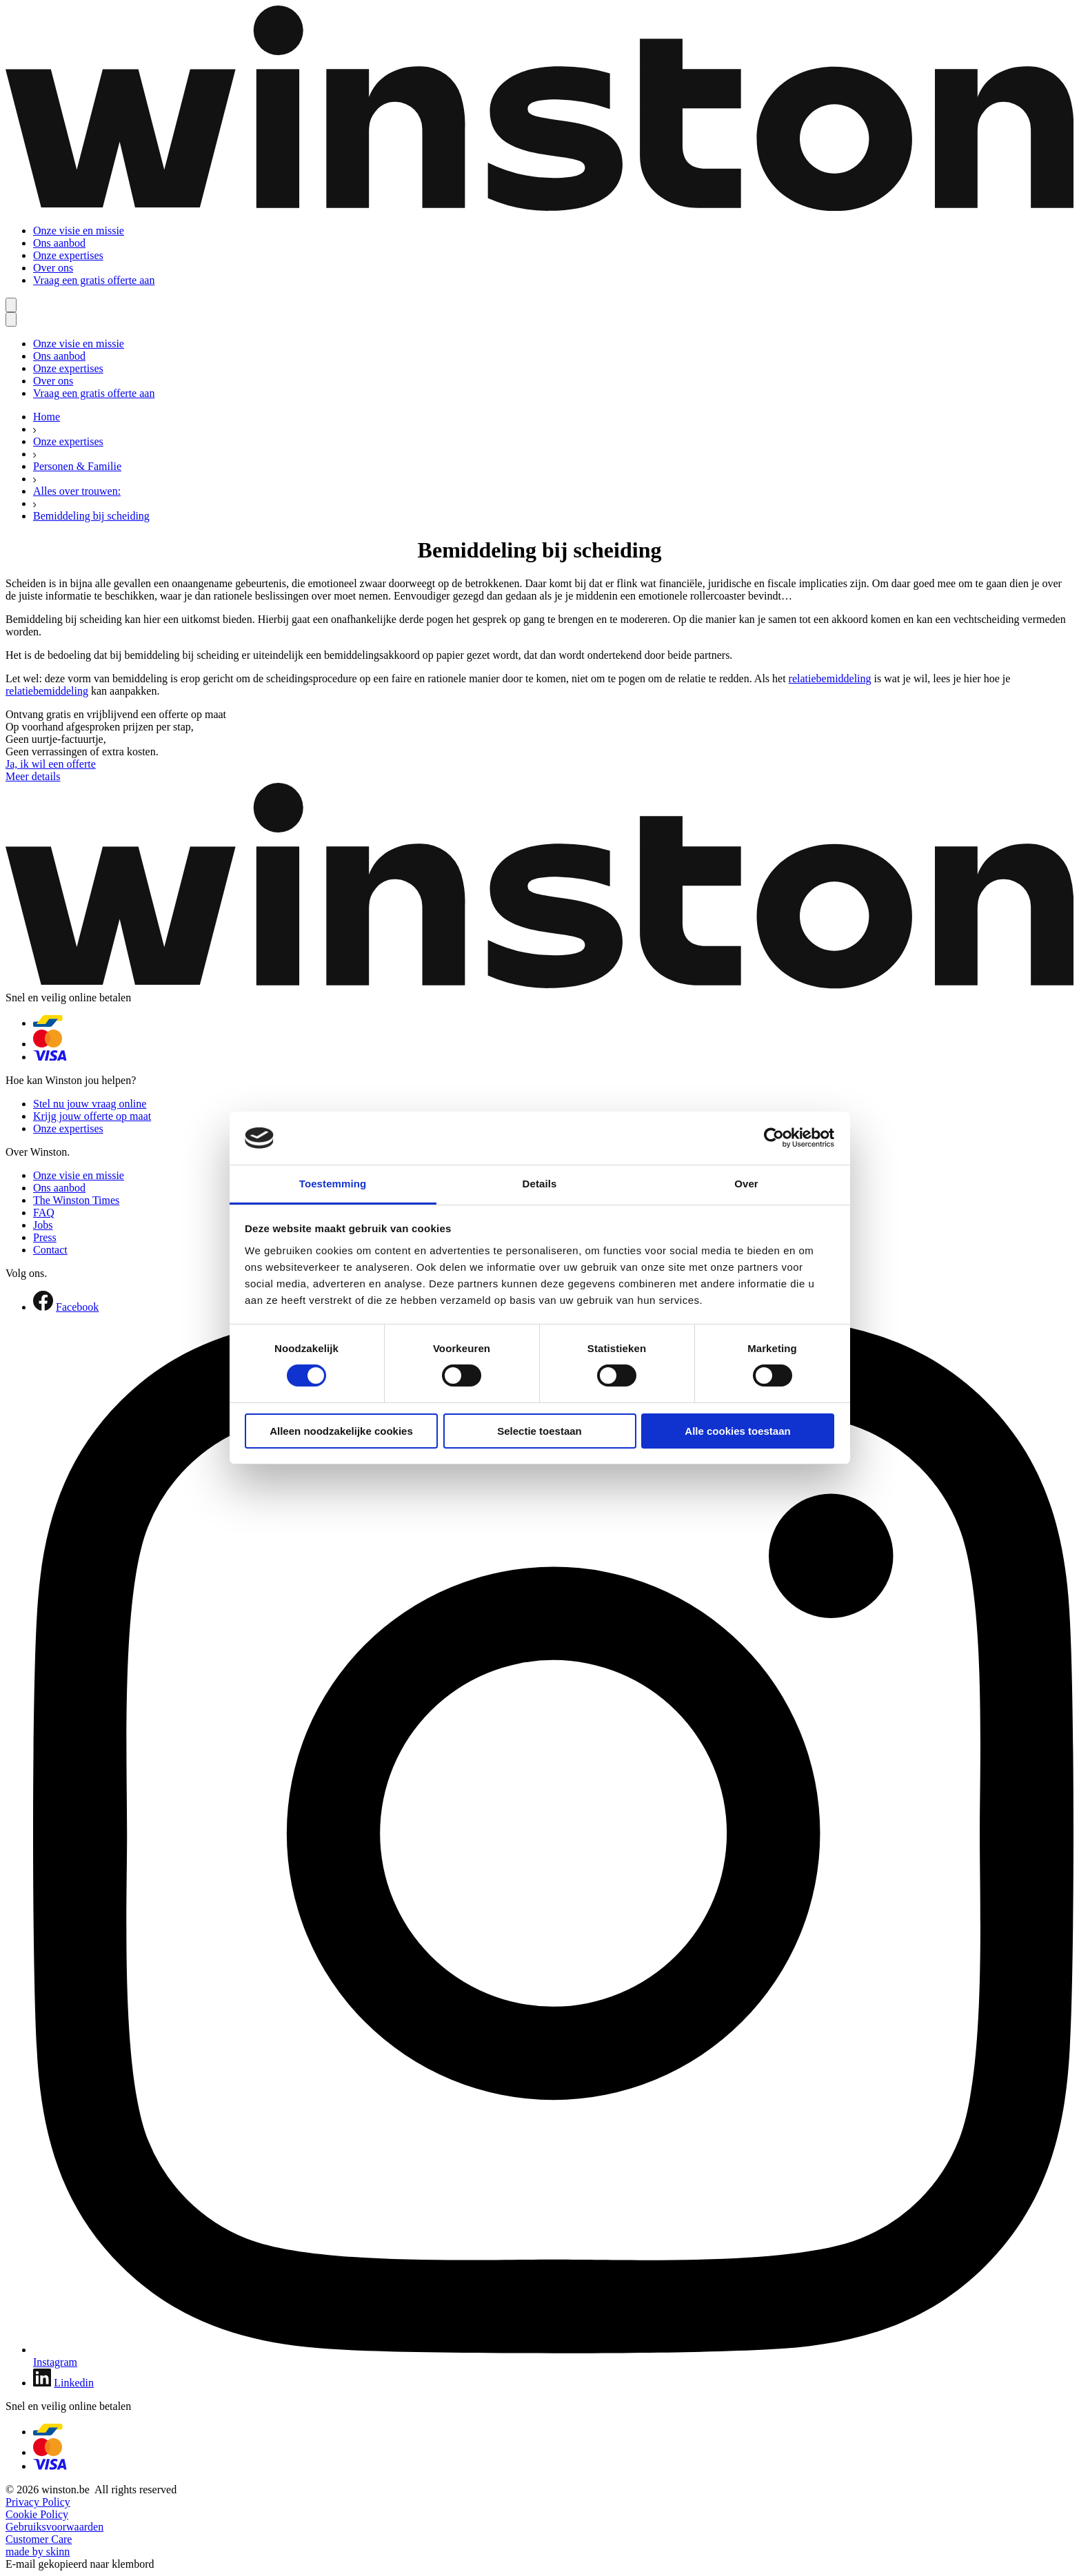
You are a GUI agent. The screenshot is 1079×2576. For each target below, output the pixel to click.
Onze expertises (68, 255)
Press (45, 1237)
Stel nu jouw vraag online (89, 1104)
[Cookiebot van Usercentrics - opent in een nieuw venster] (774, 1137)
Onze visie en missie (78, 230)
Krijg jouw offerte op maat (92, 1116)
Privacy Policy (38, 2502)
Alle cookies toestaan (737, 1431)
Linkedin (74, 2383)
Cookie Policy (37, 2514)
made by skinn (38, 2551)
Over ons (53, 268)
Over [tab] (746, 1183)
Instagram (55, 2362)
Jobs (42, 1225)
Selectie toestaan (539, 1431)
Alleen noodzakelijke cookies (341, 1431)
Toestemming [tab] (333, 1183)
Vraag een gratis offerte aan (93, 280)
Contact (50, 1250)
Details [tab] (540, 1183)
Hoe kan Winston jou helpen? (71, 1080)
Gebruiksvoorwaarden (54, 2527)
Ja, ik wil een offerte (51, 764)
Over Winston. (38, 1152)
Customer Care (39, 2539)
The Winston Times (76, 1200)
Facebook (77, 1307)
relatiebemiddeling (830, 678)
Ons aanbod (59, 243)
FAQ (43, 1212)
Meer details (33, 776)
